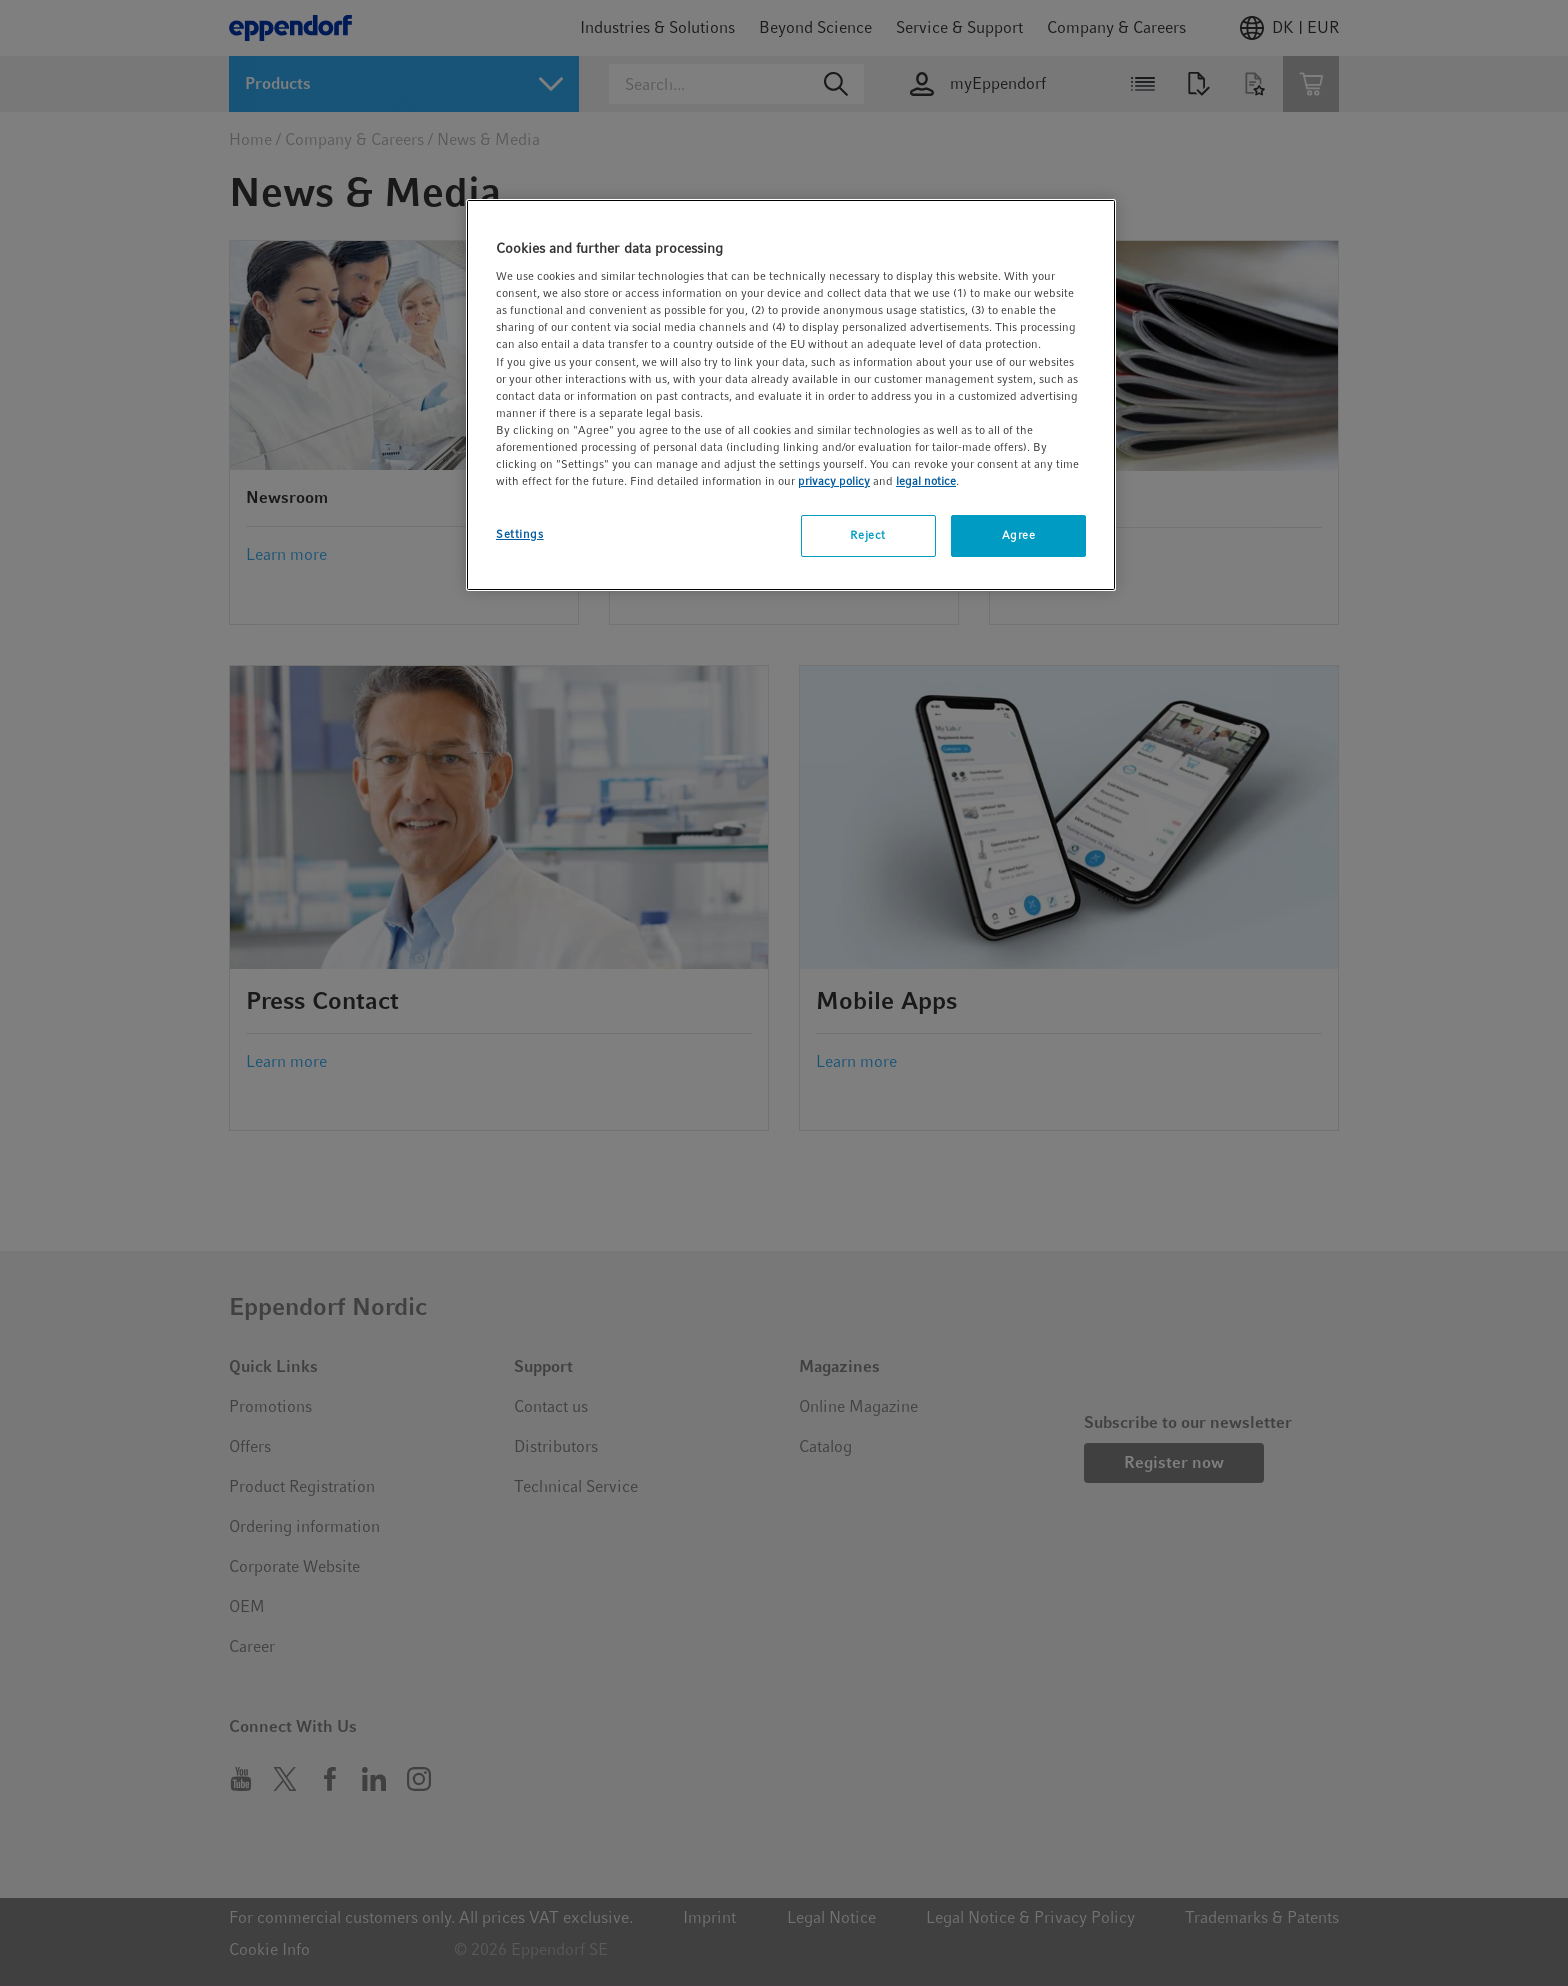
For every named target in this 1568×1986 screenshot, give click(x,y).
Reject (867, 535)
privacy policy (834, 481)
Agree (1019, 535)
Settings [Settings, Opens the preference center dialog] (520, 534)
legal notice (926, 481)
